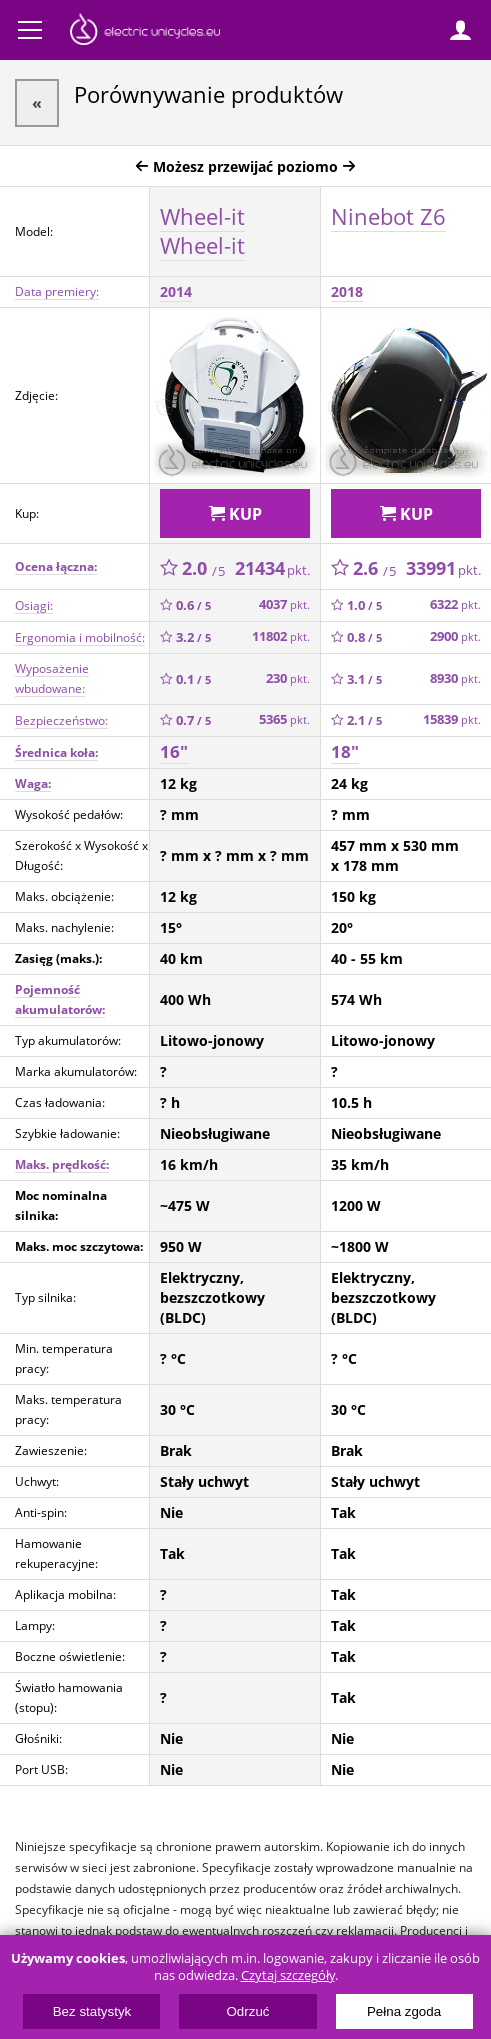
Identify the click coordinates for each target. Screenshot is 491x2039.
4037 (284, 604)
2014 (176, 291)
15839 (452, 719)
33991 (443, 568)
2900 (455, 636)
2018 (347, 291)
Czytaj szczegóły (288, 1975)
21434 (272, 568)
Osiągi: (34, 605)
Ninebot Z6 (388, 216)
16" (174, 751)
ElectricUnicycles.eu (145, 32)
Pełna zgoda (404, 2011)
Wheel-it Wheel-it (202, 230)
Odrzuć (248, 2011)
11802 (281, 636)
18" (345, 751)
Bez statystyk (92, 2011)
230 (288, 678)
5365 (284, 719)
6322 (455, 604)
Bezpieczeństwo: (61, 720)
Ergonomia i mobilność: (80, 637)
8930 (455, 678)
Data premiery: (57, 291)
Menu (30, 30)
